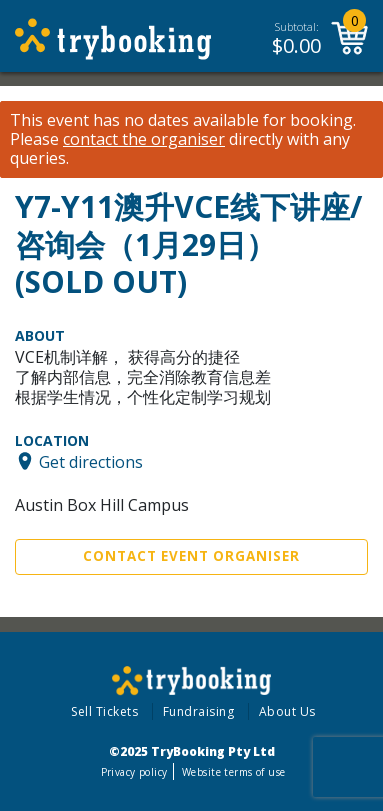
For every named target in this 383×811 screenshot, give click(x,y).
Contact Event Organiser (191, 556)
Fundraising (199, 711)
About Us (287, 711)
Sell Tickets (104, 711)
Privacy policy (134, 772)
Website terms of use (233, 772)
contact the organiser (144, 139)
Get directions (91, 461)
